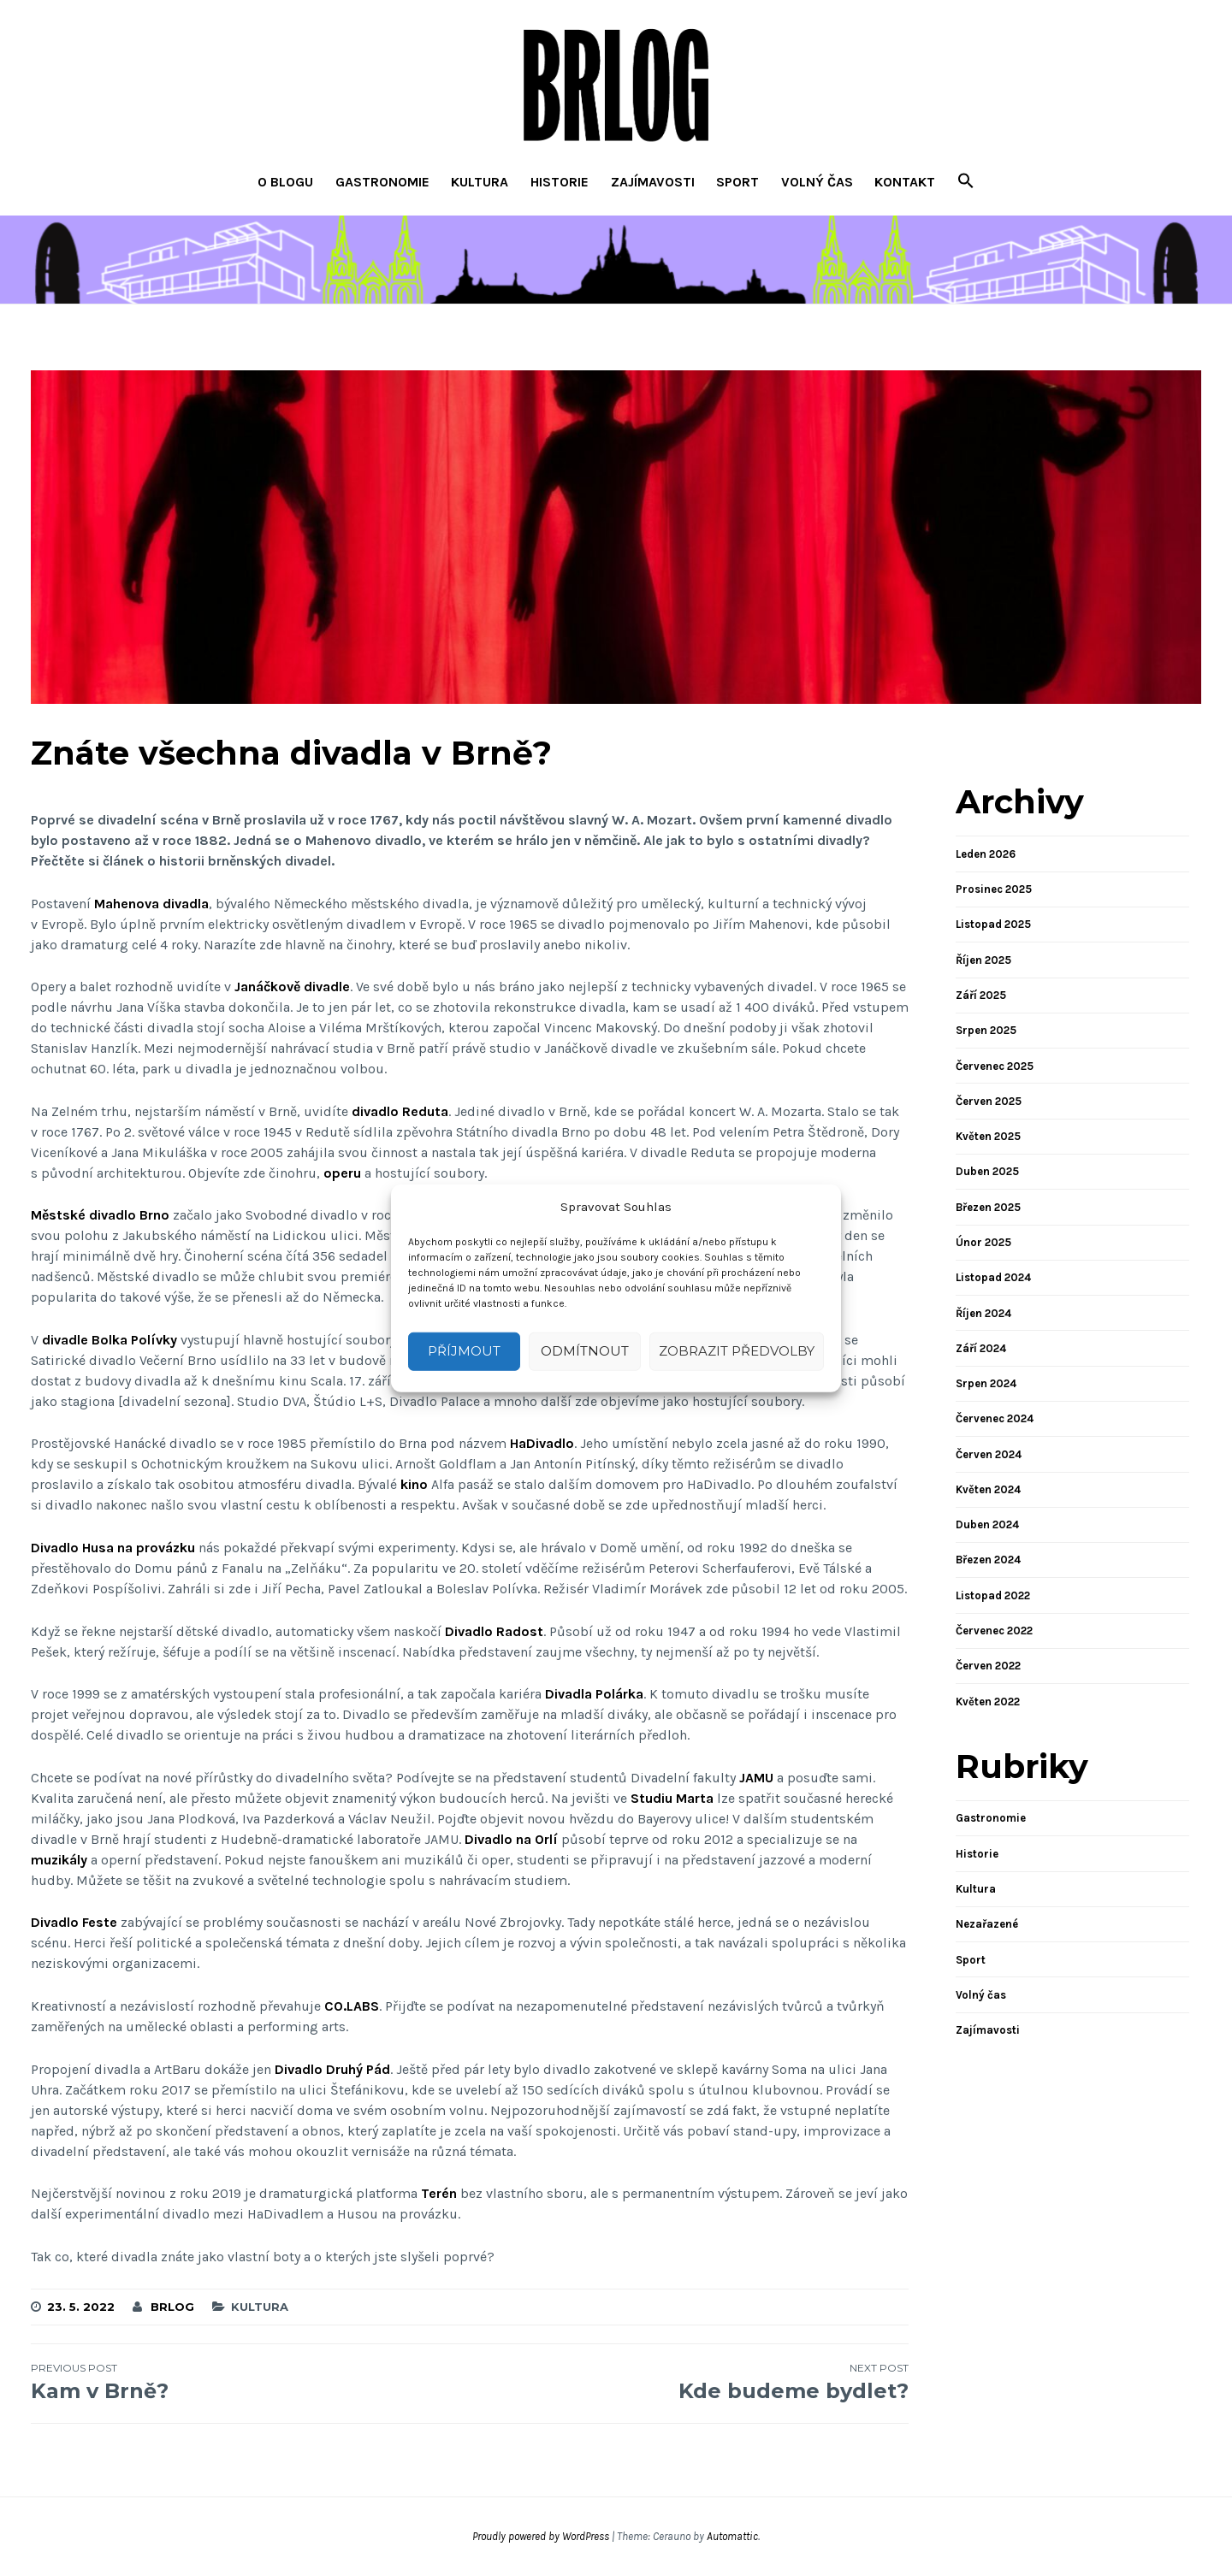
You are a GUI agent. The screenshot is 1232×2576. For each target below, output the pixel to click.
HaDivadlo (542, 1443)
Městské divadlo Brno (100, 1215)
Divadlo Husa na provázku (113, 1547)
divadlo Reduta (400, 1111)
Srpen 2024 (986, 1383)
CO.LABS (351, 2006)
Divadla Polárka (594, 1694)
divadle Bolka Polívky (109, 1340)
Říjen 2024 (983, 1313)
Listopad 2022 (993, 1595)
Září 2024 (981, 1348)
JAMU (756, 1778)
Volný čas (817, 182)
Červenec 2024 (995, 1418)
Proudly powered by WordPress (540, 2536)
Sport (737, 182)
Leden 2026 (986, 854)
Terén (439, 2193)
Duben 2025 (987, 1171)
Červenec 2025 (995, 1066)
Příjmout (464, 1351)
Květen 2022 (988, 1701)
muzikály (59, 1860)
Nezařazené (987, 1923)
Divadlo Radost (494, 1631)
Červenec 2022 (994, 1630)
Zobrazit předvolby (736, 1351)
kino (414, 1484)
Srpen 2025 (986, 1030)
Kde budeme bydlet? (689, 2381)
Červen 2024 (989, 1454)
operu (342, 1173)
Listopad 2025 (993, 924)
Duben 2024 (987, 1524)
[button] (965, 182)
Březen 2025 (988, 1207)
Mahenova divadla (151, 903)
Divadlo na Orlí (511, 1839)
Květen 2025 (988, 1136)
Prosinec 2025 (994, 889)
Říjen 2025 (983, 960)
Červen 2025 (989, 1101)
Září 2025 (981, 995)
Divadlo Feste (74, 1922)
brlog (172, 2306)
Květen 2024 (988, 1489)
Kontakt (904, 182)
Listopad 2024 (993, 1277)
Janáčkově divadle (292, 986)
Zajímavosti (653, 182)
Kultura (479, 182)
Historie (559, 182)
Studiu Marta (672, 1798)
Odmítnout (585, 1351)
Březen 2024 (988, 1559)
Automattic (732, 2536)
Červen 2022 (988, 1665)
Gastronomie (382, 182)
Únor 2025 (983, 1242)
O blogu (285, 182)
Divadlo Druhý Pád (332, 2069)
